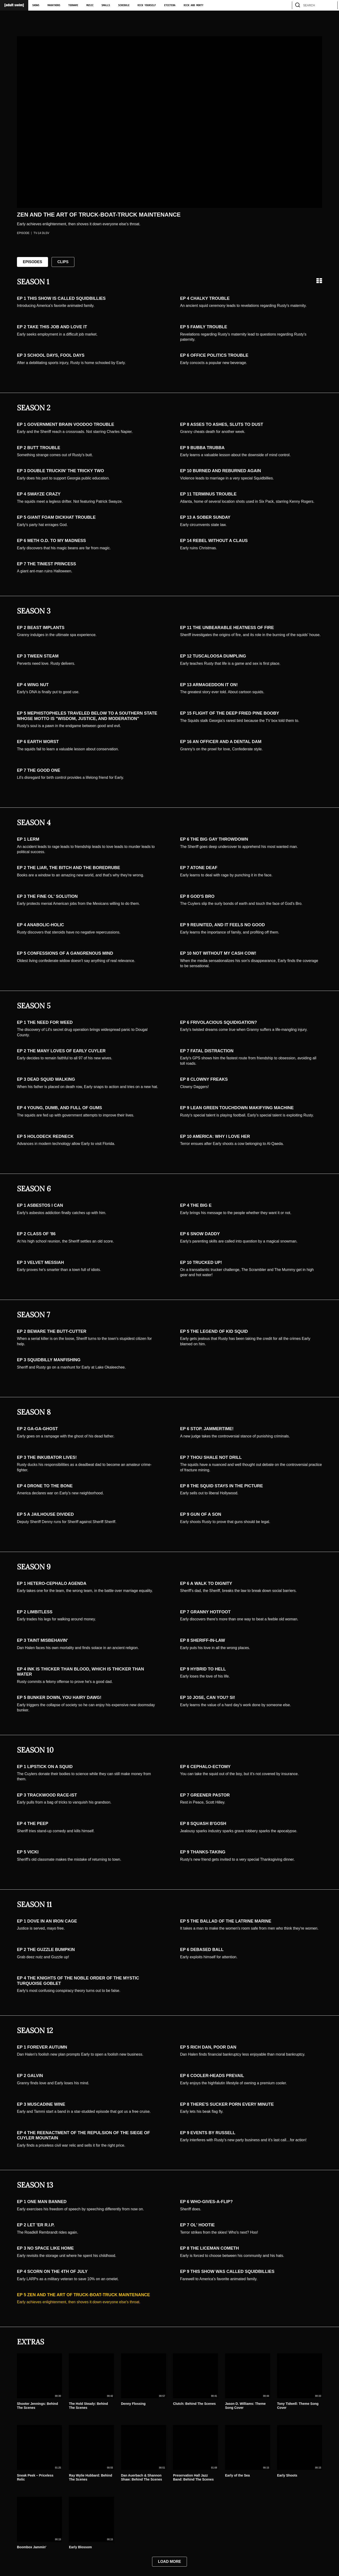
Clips (63, 262)
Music (89, 5)
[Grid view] (319, 280)
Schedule (123, 5)
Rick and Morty (193, 5)
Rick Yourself (146, 5)
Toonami (73, 5)
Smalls (105, 5)
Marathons (54, 5)
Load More (169, 2562)
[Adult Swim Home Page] (14, 5)
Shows (35, 5)
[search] (331, 5)
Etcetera (169, 5)
